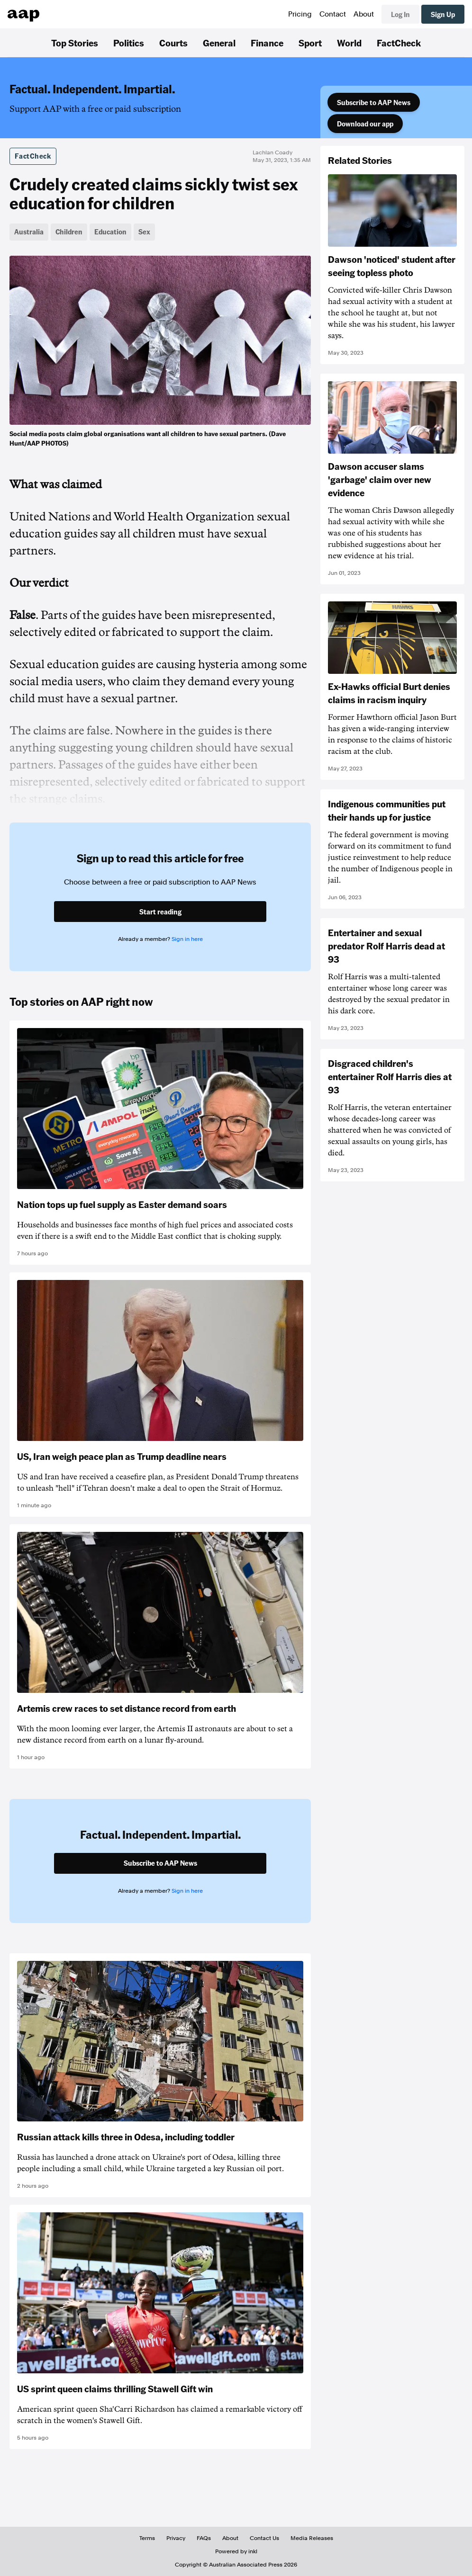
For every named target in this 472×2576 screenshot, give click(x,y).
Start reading (160, 911)
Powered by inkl (236, 2551)
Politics (128, 42)
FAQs (204, 2538)
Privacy (175, 2538)
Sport (310, 42)
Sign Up (443, 14)
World (349, 42)
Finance (267, 42)
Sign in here (187, 939)
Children (68, 231)
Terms (147, 2538)
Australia (29, 231)
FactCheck (399, 42)
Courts (173, 42)
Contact (332, 14)
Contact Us (264, 2538)
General (219, 42)
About (364, 14)
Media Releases (311, 2538)
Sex (144, 231)
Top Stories (74, 42)
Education (110, 231)
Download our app (365, 123)
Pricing (300, 14)
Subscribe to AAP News (373, 102)
